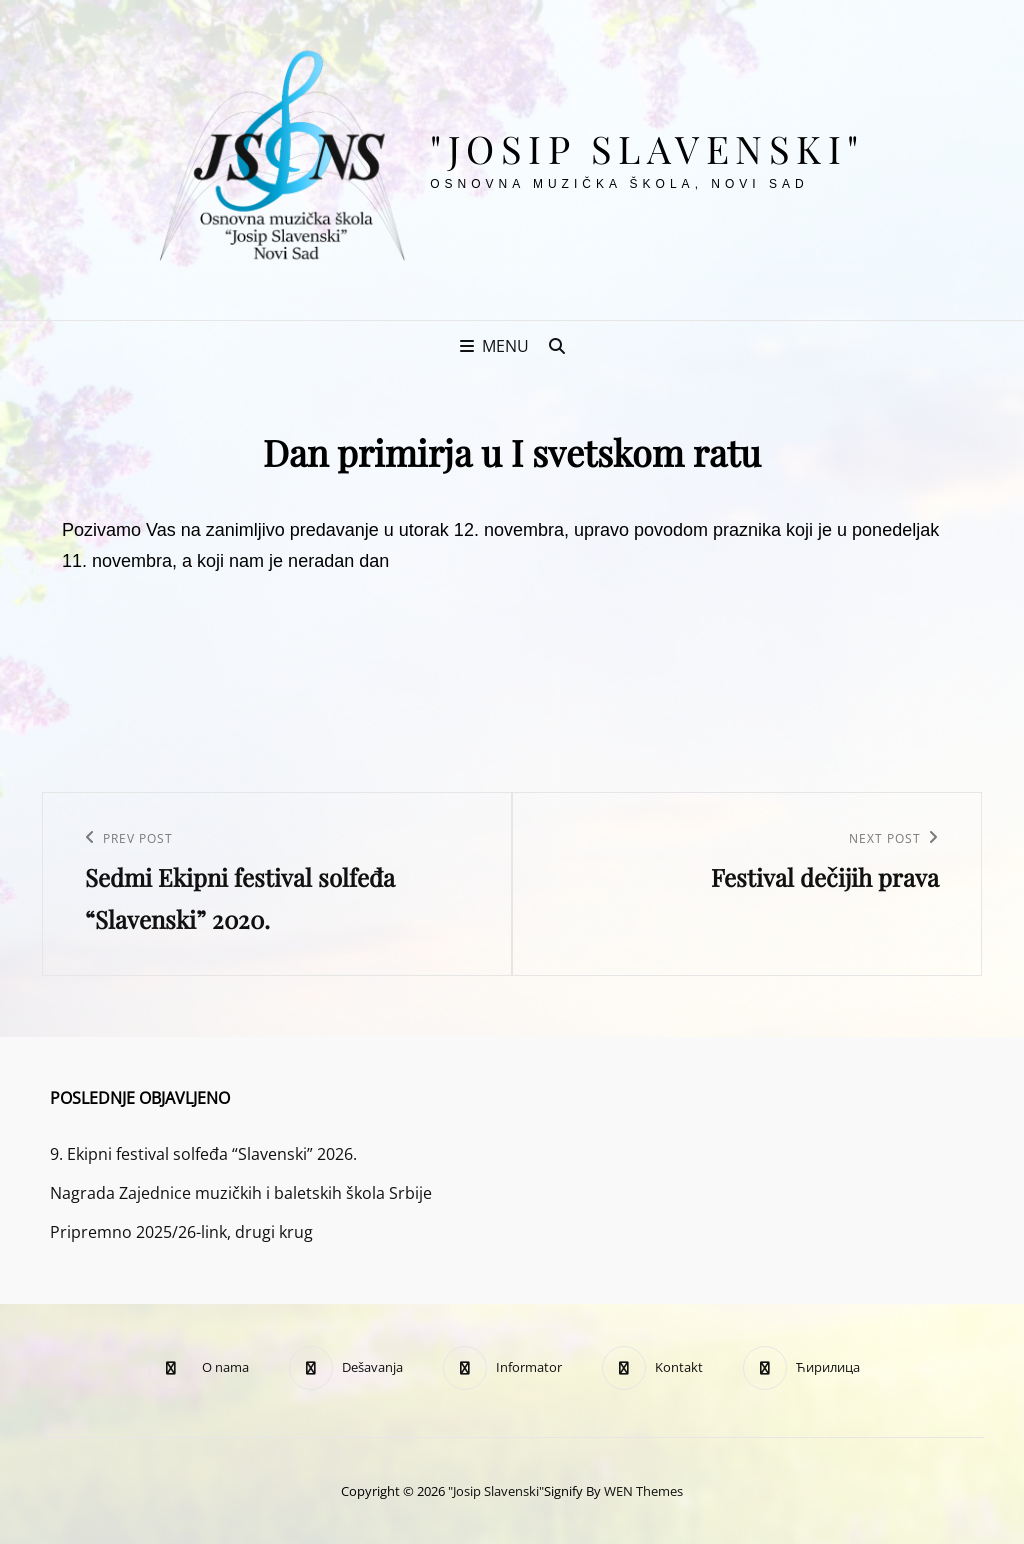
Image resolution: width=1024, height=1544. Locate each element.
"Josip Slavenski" (647, 148)
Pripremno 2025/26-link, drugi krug (181, 1232)
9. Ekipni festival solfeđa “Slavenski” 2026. (203, 1154)
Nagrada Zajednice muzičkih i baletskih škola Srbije (241, 1193)
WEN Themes (643, 1491)
